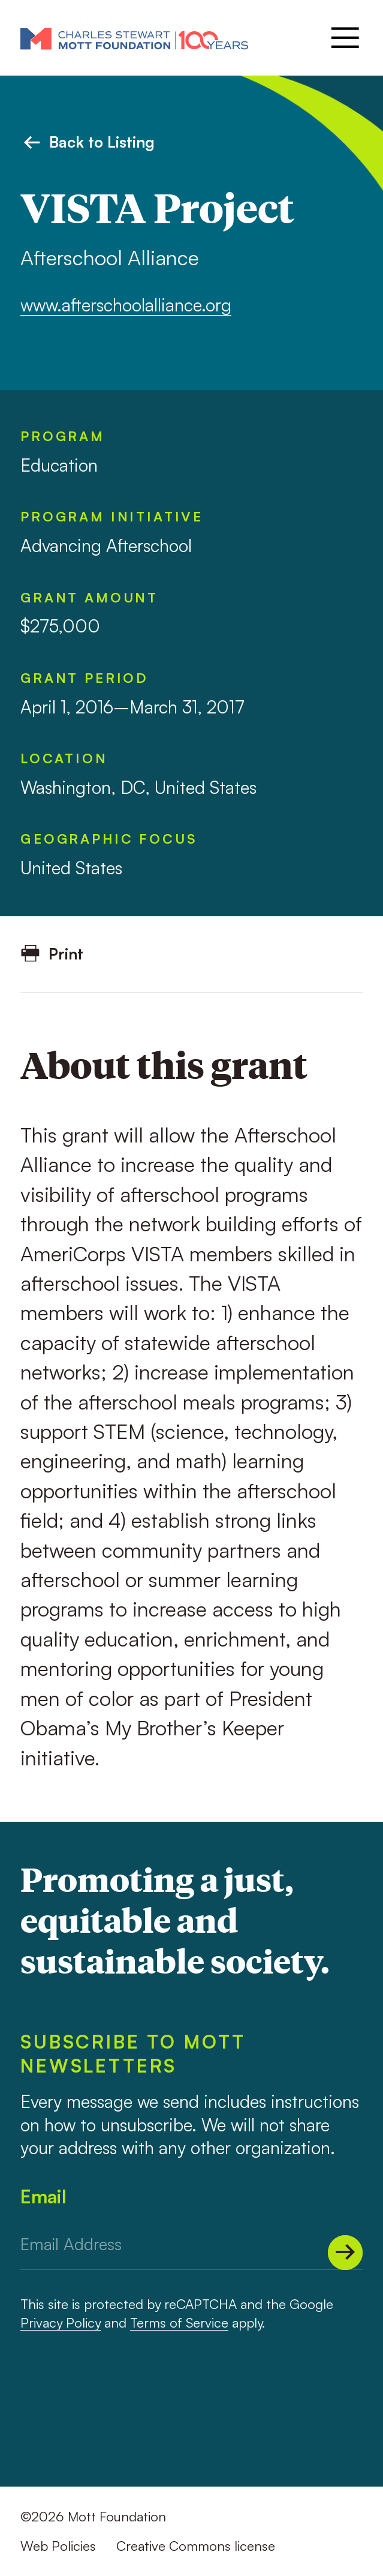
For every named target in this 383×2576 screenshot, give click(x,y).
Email (43, 2196)
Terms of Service (179, 2322)
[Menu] (343, 37)
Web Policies (58, 2546)
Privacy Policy (60, 2322)
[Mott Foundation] (134, 38)
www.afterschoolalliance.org (125, 305)
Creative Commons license (195, 2546)
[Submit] (345, 2252)
